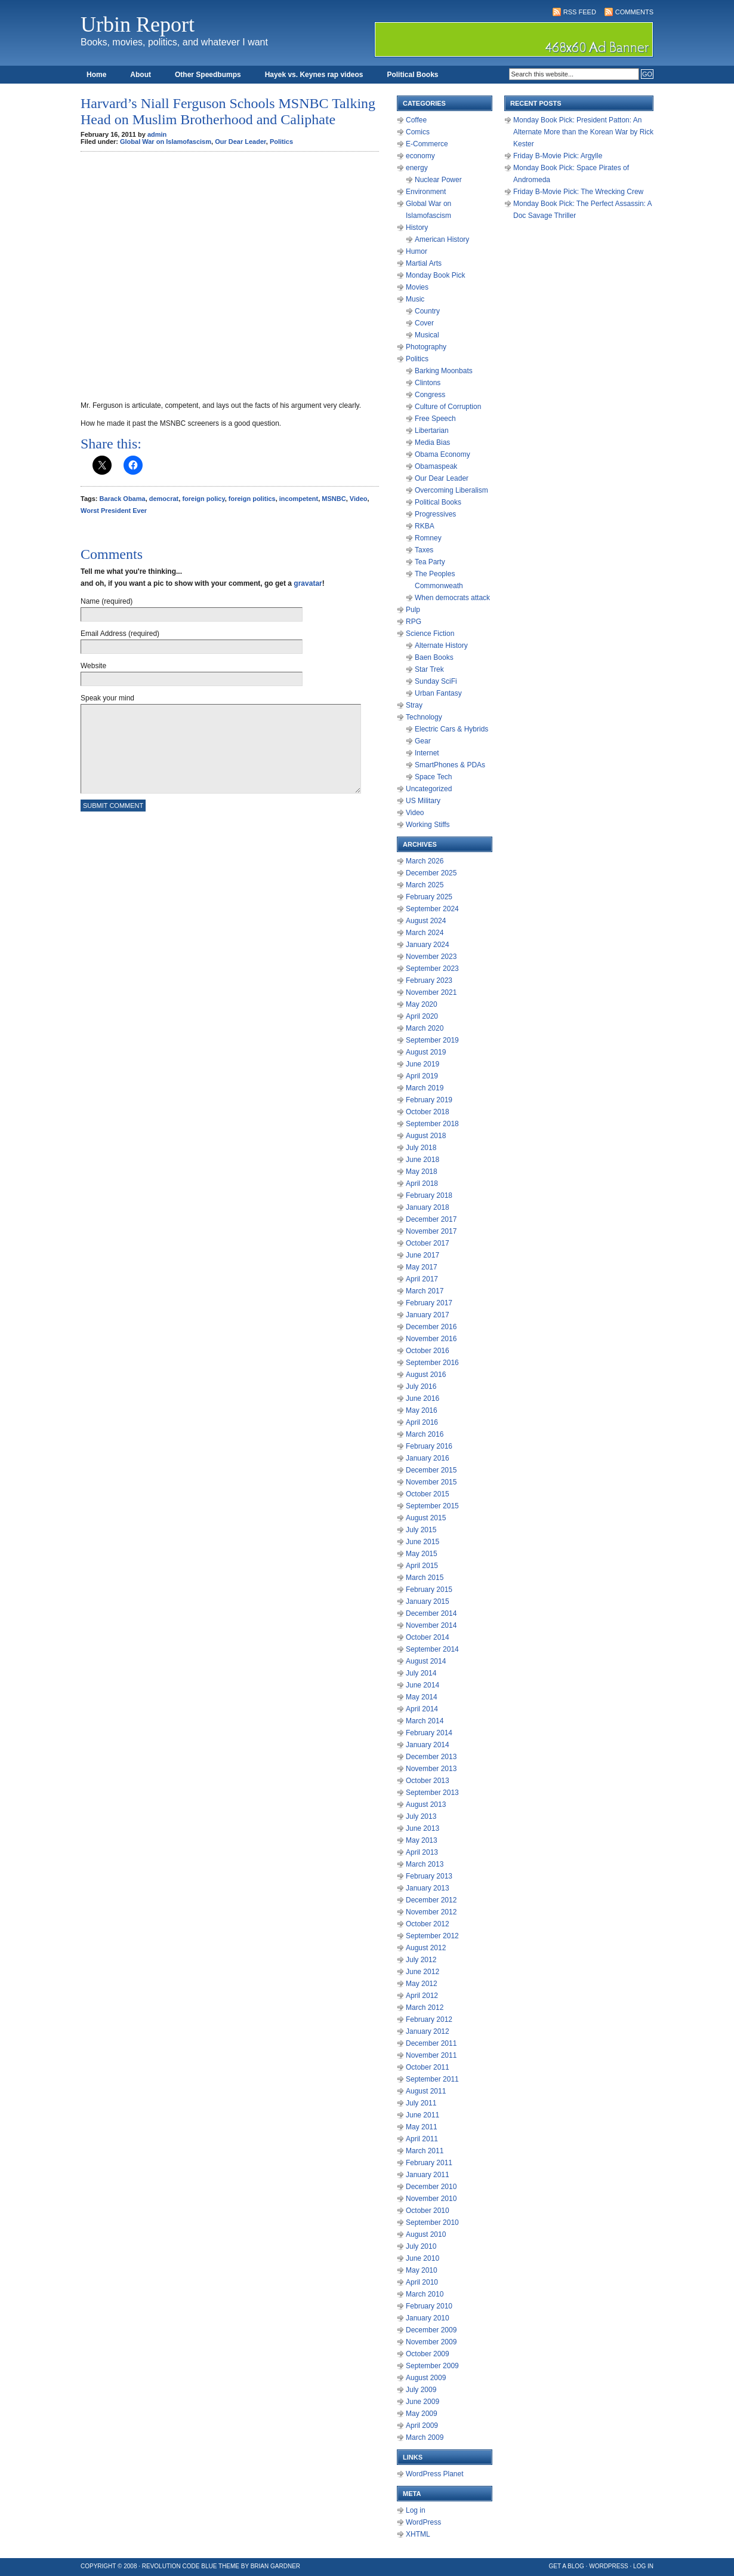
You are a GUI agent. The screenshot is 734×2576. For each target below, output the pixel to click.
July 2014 (421, 1673)
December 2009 (431, 2330)
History (417, 227)
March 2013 (424, 1864)
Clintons (427, 383)
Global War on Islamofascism (165, 141)
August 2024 (426, 921)
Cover (424, 323)
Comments (634, 12)
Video (359, 498)
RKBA (424, 526)
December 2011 (431, 2043)
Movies (417, 287)
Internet (427, 753)
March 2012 (424, 2007)
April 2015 (422, 1565)
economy (420, 156)
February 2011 (429, 2163)
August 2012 (426, 1948)
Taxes (424, 550)
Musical (427, 335)
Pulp (413, 609)
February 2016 (429, 1446)
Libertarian (432, 430)
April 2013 (422, 1852)
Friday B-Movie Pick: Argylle (557, 156)
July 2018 (421, 1147)
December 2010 (431, 2186)
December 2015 (431, 1470)
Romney (428, 538)
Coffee (416, 120)
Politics (281, 141)
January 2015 (427, 1601)
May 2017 (421, 1267)
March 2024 (424, 933)
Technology (424, 717)
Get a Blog (566, 2566)
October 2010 (427, 2210)
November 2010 (431, 2198)
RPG (413, 621)
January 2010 (427, 2318)
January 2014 (427, 1745)
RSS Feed (579, 12)
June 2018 (422, 1159)
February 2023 (429, 980)
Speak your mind (107, 698)
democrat (164, 498)
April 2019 (422, 1076)
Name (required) (106, 601)
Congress (430, 395)
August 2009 (426, 2378)
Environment (426, 191)
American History (442, 239)
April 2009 (422, 2425)
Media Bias (432, 442)
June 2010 (422, 2258)
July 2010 (421, 2246)
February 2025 (429, 897)
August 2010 (426, 2234)
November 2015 (431, 1482)
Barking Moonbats (444, 371)
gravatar (308, 583)
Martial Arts (424, 263)
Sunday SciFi (436, 681)
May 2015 (421, 1554)
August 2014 (426, 1661)
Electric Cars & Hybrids (451, 729)
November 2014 (431, 1625)
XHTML (418, 2534)
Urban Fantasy (438, 693)
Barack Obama (123, 498)
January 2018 (427, 1207)
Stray (414, 705)
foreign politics (252, 498)
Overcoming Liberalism (451, 490)
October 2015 (427, 1494)
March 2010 (424, 2294)
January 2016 (427, 1458)
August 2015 (426, 1518)
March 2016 (424, 1434)
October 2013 (427, 1780)
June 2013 (422, 1828)
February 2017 (429, 1303)
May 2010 (421, 2270)
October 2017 (427, 1243)
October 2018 (427, 1112)
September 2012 (432, 1936)
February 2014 (429, 1733)
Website (93, 666)
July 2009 (421, 2390)
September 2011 (432, 2079)
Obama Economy (442, 454)
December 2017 (431, 1219)
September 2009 (432, 2366)
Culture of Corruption (448, 406)
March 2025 (424, 885)
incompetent (298, 498)
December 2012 (431, 1900)
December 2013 (431, 1757)
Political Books (412, 74)
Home (96, 74)
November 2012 (431, 1912)
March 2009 (424, 2437)
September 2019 (432, 1040)
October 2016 (427, 1351)
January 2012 (427, 2031)
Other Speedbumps (208, 74)
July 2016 (421, 1386)
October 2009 (427, 2354)
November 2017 (431, 1231)
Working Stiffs (428, 824)
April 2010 (422, 2282)
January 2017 (427, 1315)
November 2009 (431, 2342)
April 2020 (422, 1016)
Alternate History (441, 645)
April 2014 (422, 1709)
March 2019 (424, 1088)
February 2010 (429, 2306)
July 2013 (421, 1816)
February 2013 (429, 1876)
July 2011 (421, 2103)
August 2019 (426, 1052)
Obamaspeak (436, 466)
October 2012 (427, 1924)
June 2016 (422, 1398)
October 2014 (427, 1637)
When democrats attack (452, 598)
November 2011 (431, 2055)
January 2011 (427, 2175)
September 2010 (432, 2222)
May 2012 (421, 1983)
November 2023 (431, 956)
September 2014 (432, 1649)
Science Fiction (430, 633)
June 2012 (422, 1972)
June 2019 (422, 1064)
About (140, 74)
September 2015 (432, 1506)
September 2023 (432, 968)
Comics (418, 132)
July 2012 (421, 1960)
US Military (423, 801)
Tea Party (430, 562)
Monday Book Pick (435, 275)
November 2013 (431, 1769)
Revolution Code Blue (179, 2566)
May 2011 (421, 2127)
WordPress (423, 2522)
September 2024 (432, 909)
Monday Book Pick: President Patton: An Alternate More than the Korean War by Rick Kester (583, 132)
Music (415, 299)
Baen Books (434, 657)
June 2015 (422, 1542)
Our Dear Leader (240, 141)
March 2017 (424, 1291)
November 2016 (431, 1339)
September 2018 (432, 1124)
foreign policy (203, 498)
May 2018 (421, 1171)
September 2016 (432, 1362)
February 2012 (429, 2019)
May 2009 (421, 2413)
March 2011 (424, 2151)
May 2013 (421, 1840)
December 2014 (431, 1613)
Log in (415, 2510)
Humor (416, 251)
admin (156, 134)
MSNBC (334, 498)
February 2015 (429, 1589)
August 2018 (426, 1136)
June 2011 (422, 2115)
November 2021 (431, 992)
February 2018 (429, 1195)
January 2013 (427, 1888)
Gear (423, 741)
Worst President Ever (114, 510)
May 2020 (421, 1004)
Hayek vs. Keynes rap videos (314, 74)
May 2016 (421, 1410)
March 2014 (424, 1721)
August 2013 (426, 1804)
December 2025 (431, 873)
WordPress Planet (435, 2474)
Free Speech (435, 418)
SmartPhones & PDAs (450, 765)
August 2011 (426, 2091)
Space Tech (433, 777)
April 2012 (422, 1995)
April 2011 (422, 2139)
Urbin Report (138, 24)
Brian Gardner (275, 2566)
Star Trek (429, 669)
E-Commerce (427, 144)
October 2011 (427, 2067)
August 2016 (426, 1374)
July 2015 (421, 1530)
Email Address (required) (120, 633)
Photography (426, 347)
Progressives (435, 514)
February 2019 (429, 1100)
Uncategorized (429, 789)
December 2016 (431, 1327)
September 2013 (432, 1792)
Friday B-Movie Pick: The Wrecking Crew (578, 191)
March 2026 (424, 861)
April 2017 (422, 1279)
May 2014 (421, 1697)
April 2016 (422, 1422)
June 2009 (422, 2401)
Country (427, 311)
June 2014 (422, 1685)
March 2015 (424, 1577)
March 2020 (424, 1028)
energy (417, 168)
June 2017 (422, 1255)
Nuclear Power (438, 180)
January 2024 (427, 944)
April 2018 (422, 1183)
